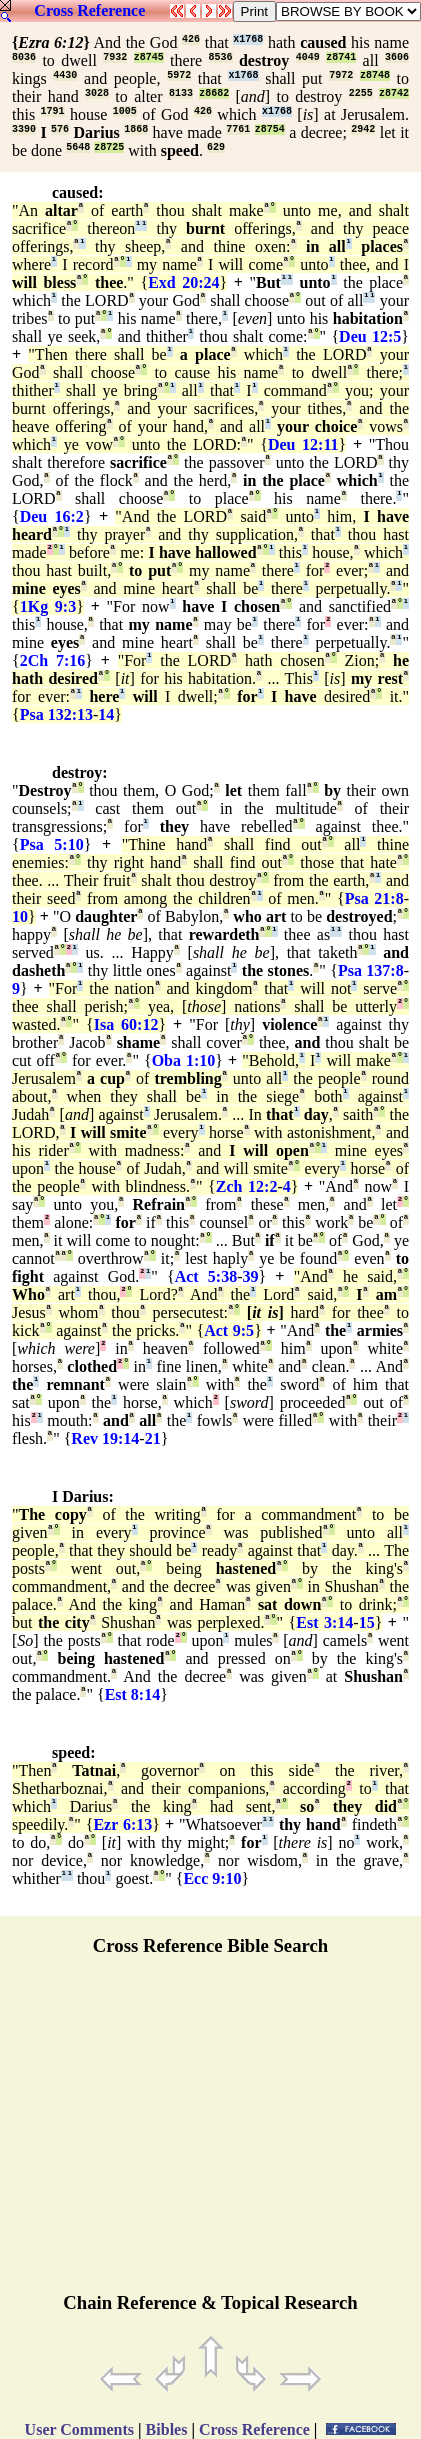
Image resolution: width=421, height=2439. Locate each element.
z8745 (149, 57)
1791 (53, 111)
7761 (238, 129)
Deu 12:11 (303, 444)
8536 (221, 57)
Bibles (167, 2429)
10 (20, 916)
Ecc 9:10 (212, 1878)
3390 (24, 129)
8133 (181, 93)
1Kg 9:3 (48, 606)
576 (60, 129)
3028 (97, 93)
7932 (115, 57)
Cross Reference (89, 10)
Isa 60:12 (126, 1024)
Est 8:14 (133, 1694)
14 (106, 714)
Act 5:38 (206, 1276)
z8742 (394, 93)
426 (191, 39)
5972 (179, 75)
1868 (136, 129)
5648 (78, 147)
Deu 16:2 (52, 516)
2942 (363, 129)
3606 (397, 57)
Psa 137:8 (371, 970)
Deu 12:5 (370, 336)
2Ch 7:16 (53, 660)
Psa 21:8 (374, 898)
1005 (125, 111)
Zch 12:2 (247, 1186)
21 (153, 1438)
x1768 (248, 39)
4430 (65, 75)
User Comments (79, 2429)
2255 (361, 93)
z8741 (341, 57)
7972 (341, 75)
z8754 (270, 129)
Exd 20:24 (183, 282)
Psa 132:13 (56, 714)
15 (367, 1622)
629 (216, 147)
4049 (308, 57)
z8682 (214, 93)
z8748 (375, 75)
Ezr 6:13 (122, 1824)
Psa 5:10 (52, 844)
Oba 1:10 (184, 1060)
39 (250, 1276)
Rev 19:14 (105, 1438)
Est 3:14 (324, 1622)
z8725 (109, 147)
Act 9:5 (229, 1330)
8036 (24, 57)
